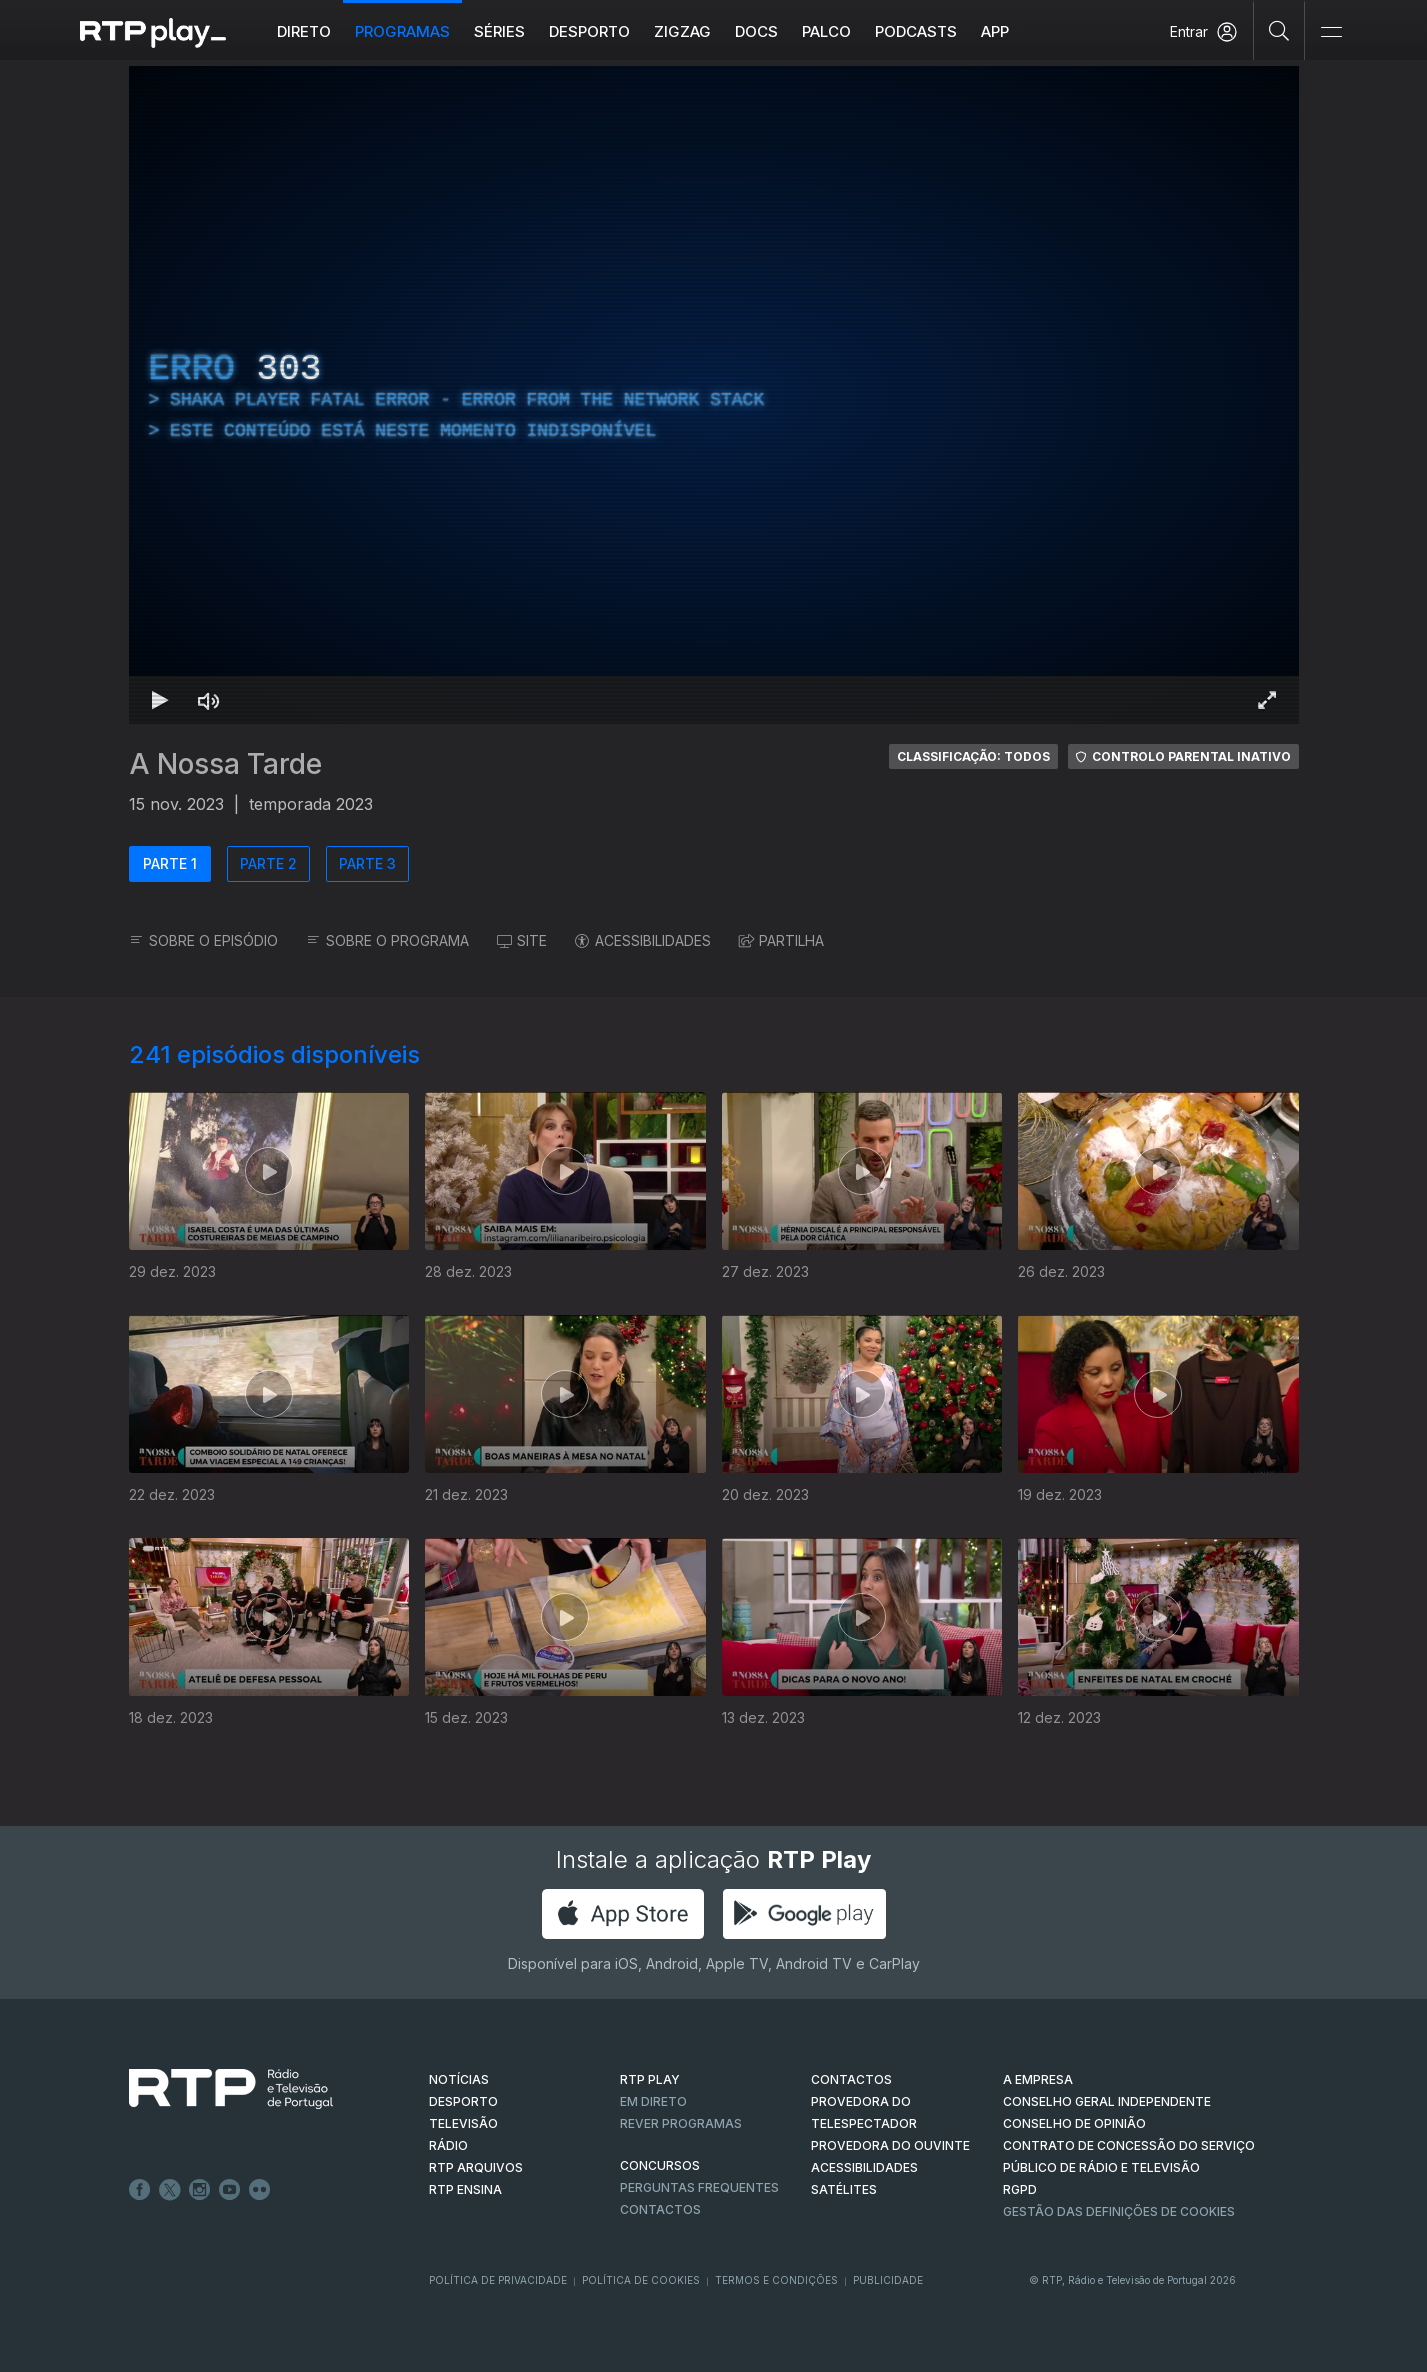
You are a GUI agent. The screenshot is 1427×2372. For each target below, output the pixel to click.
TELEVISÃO (463, 2123)
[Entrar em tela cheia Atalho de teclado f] (1267, 700)
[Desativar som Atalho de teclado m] (209, 700)
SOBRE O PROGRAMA (387, 940)
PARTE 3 (367, 863)
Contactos (660, 2209)
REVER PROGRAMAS (681, 2123)
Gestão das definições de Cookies (1119, 2211)
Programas (402, 31)
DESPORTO (463, 2101)
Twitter (170, 2190)
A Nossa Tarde (225, 764)
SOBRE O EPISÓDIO (203, 940)
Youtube (230, 2190)
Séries (499, 31)
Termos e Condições (776, 2280)
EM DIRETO (653, 2101)
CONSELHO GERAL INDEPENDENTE (1107, 2101)
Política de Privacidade (498, 2280)
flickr (260, 2190)
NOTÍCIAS (459, 2079)
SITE (522, 940)
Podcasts (916, 31)
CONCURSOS (660, 2165)
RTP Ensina (465, 2189)
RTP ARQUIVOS (476, 2167)
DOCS (756, 31)
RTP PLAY (650, 2079)
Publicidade (888, 2280)
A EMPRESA (1038, 2079)
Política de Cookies (641, 2280)
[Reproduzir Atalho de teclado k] (161, 700)
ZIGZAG (682, 31)
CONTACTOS (851, 2079)
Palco (826, 31)
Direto (304, 31)
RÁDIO (448, 2145)
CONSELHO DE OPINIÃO (1074, 2123)
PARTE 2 (268, 863)
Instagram (200, 2190)
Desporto (589, 31)
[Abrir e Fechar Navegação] (1331, 32)
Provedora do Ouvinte (890, 2145)
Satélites (844, 2189)
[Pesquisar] (1279, 30)
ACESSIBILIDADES (643, 940)
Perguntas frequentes (699, 2187)
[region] (714, 395)
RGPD (1020, 2189)
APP (995, 31)
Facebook (140, 2190)
